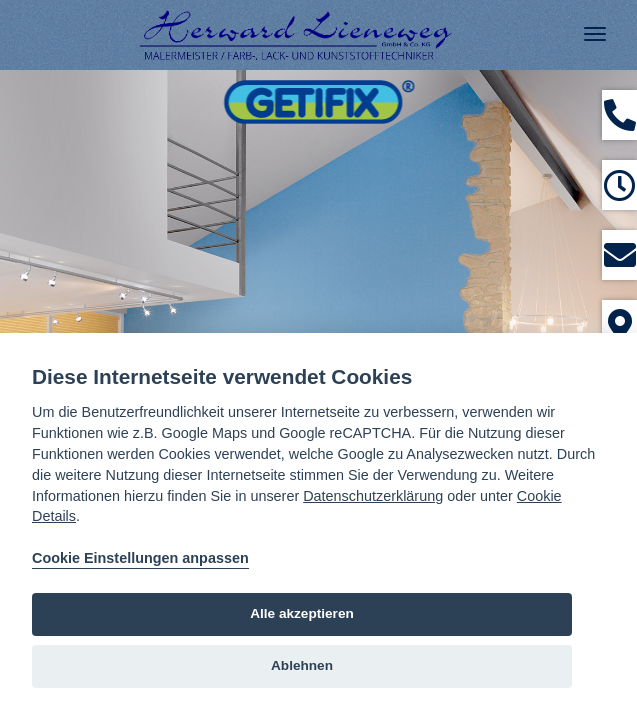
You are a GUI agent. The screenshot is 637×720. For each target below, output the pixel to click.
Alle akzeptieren (302, 613)
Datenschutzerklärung (373, 496)
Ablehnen (302, 665)
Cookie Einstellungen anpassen (140, 558)
